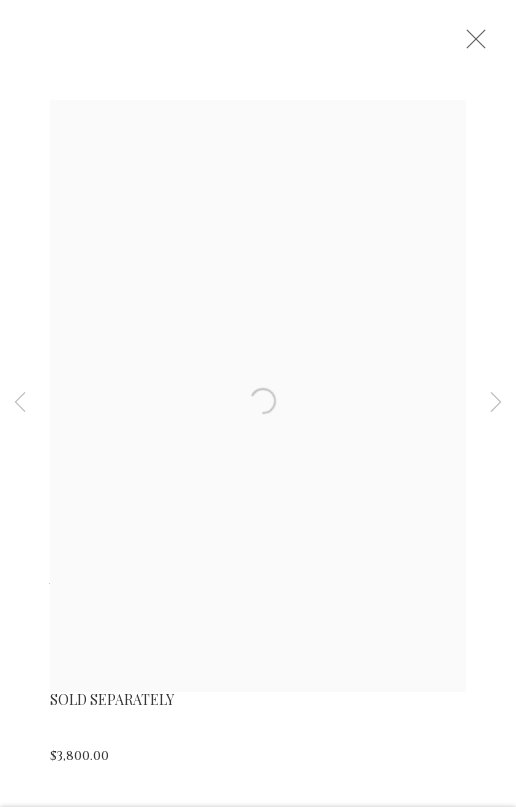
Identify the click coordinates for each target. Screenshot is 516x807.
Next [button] (496, 403)
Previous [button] (20, 403)
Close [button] (485, 45)
